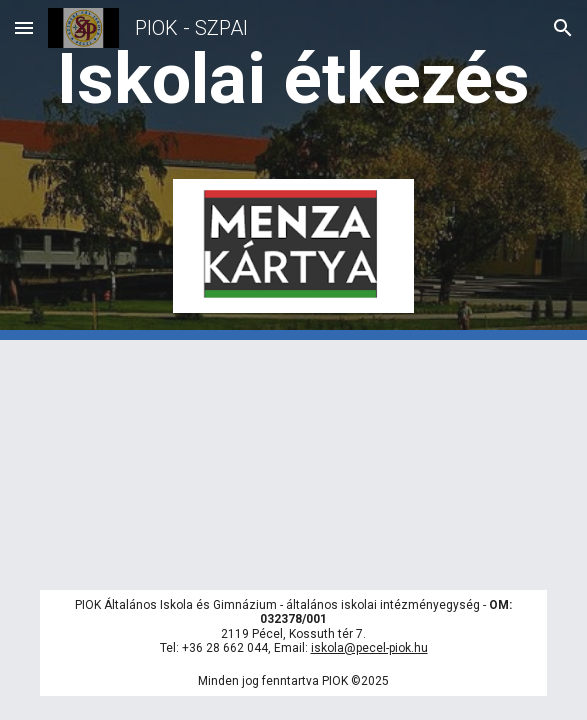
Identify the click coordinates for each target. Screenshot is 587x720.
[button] (24, 27)
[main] (293, 79)
